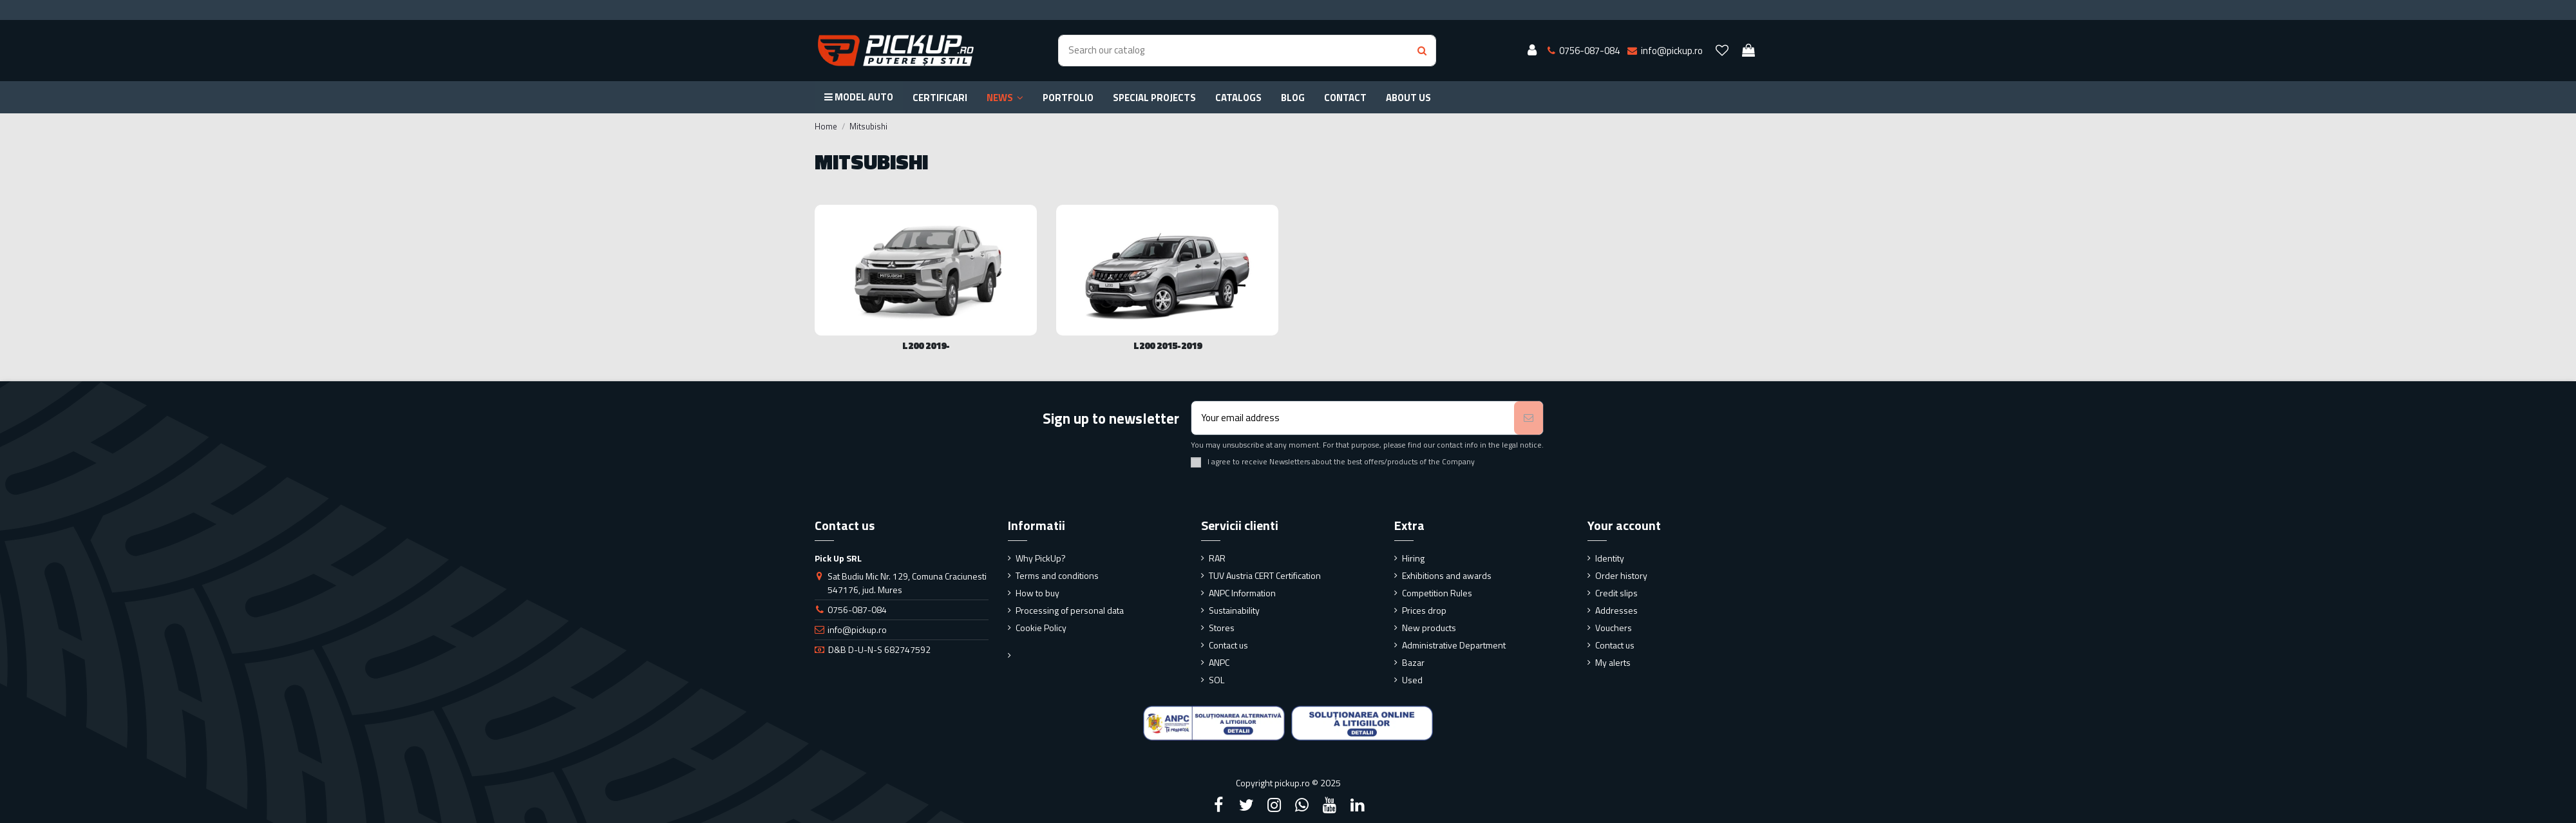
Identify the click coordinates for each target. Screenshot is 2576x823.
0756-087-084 (857, 609)
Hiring (1413, 558)
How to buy (1037, 593)
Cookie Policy (1041, 627)
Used (1412, 679)
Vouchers (1613, 627)
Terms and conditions (1057, 575)
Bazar (1413, 662)
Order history (1621, 575)
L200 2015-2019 (1167, 345)
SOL (1216, 679)
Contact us (1228, 645)
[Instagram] (1274, 805)
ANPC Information (1242, 593)
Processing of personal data (1070, 610)
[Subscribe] (1528, 418)
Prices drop (1424, 610)
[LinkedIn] (1357, 805)
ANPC (1219, 662)
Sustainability (1234, 610)
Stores (1222, 627)
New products (1429, 627)
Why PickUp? (1041, 558)
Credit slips (1616, 593)
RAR (1217, 558)
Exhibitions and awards (1447, 575)
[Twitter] (1246, 805)
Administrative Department (1454, 645)
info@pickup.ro (857, 629)
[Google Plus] (1302, 805)
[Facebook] (1218, 805)
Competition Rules (1437, 593)
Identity (1609, 558)
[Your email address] (1352, 418)
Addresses (1616, 610)
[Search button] (1422, 50)
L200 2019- (926, 345)
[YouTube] (1330, 805)
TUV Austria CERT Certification (1265, 575)
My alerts (1613, 662)
